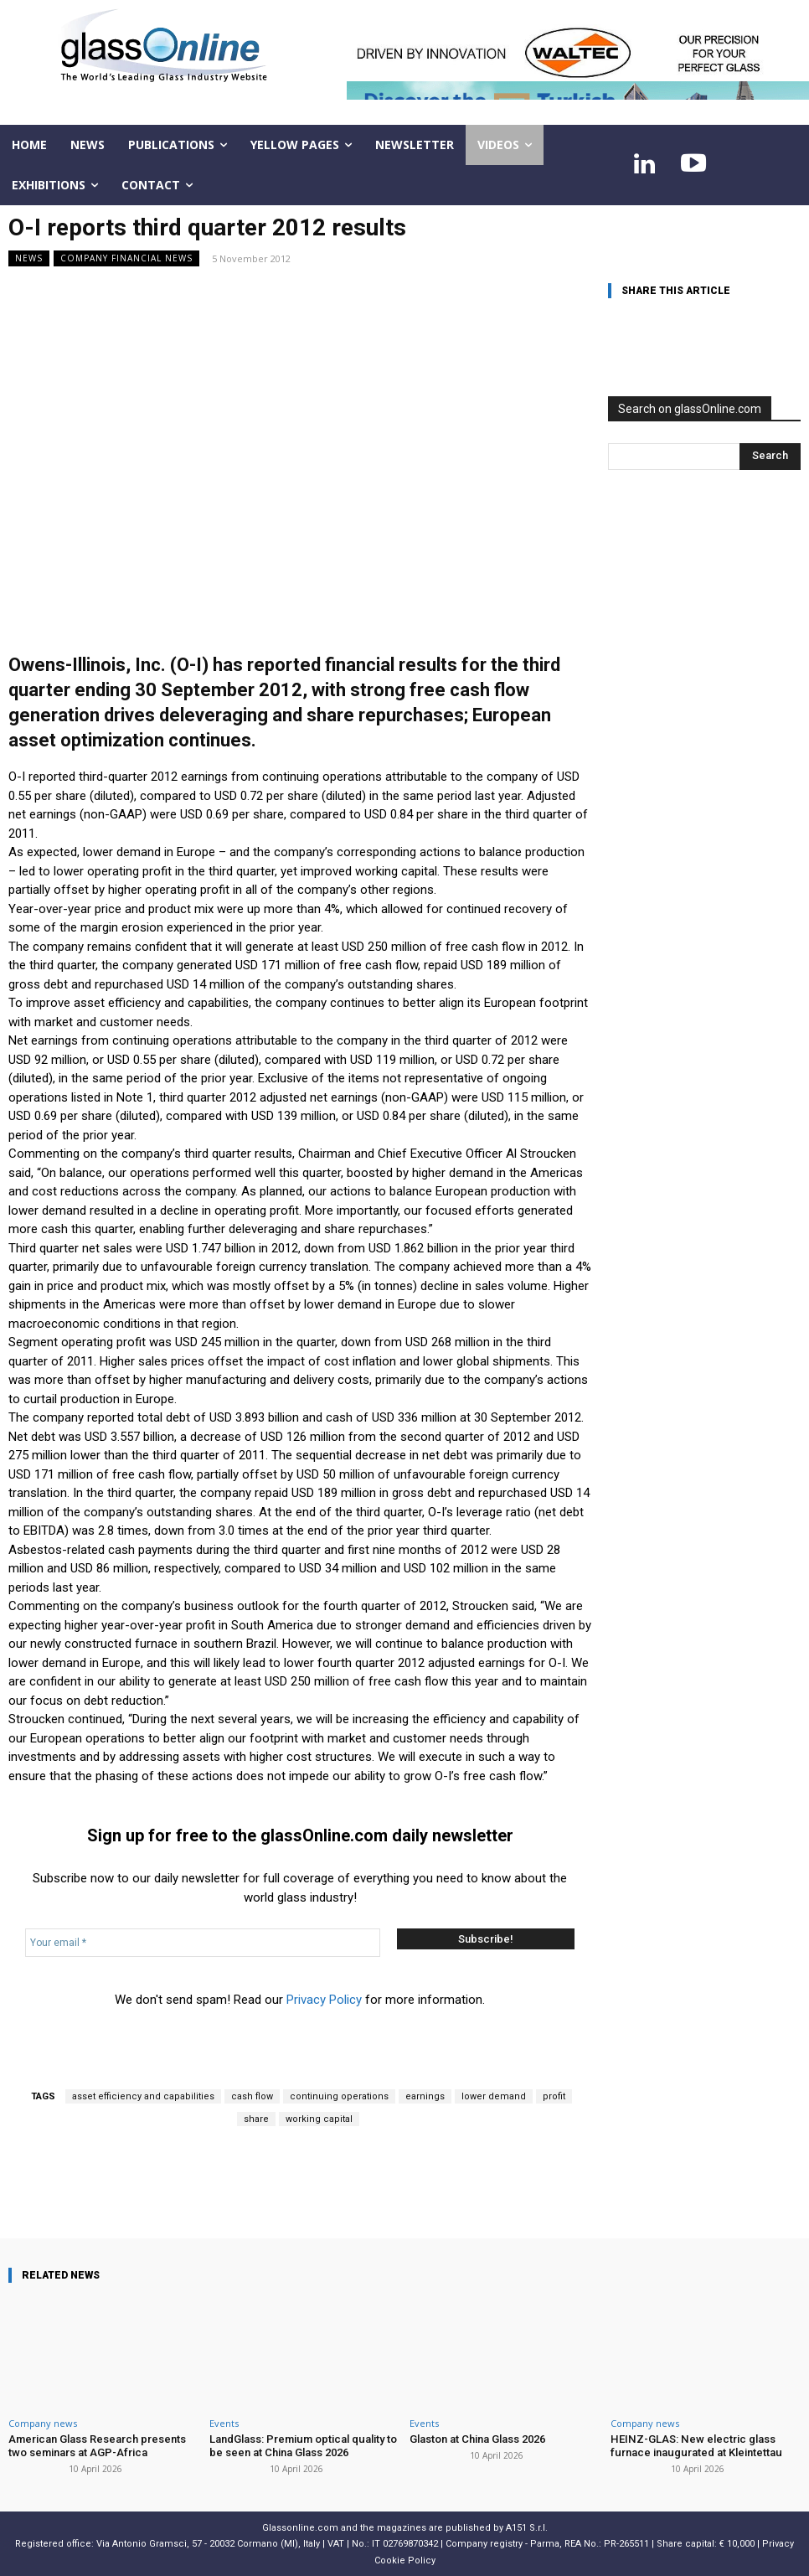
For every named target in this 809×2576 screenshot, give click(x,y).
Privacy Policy (324, 1999)
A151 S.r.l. (527, 2527)
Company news (42, 2423)
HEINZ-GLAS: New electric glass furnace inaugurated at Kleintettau (695, 2446)
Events (224, 2423)
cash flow (252, 2096)
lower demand (493, 2096)
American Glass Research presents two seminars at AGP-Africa (97, 2446)
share (256, 2119)
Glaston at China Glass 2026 (477, 2439)
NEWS (28, 258)
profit (554, 2096)
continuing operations (339, 2096)
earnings (425, 2096)
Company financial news (126, 258)
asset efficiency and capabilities (143, 2096)
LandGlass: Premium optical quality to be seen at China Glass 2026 (302, 2446)
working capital (319, 2119)
